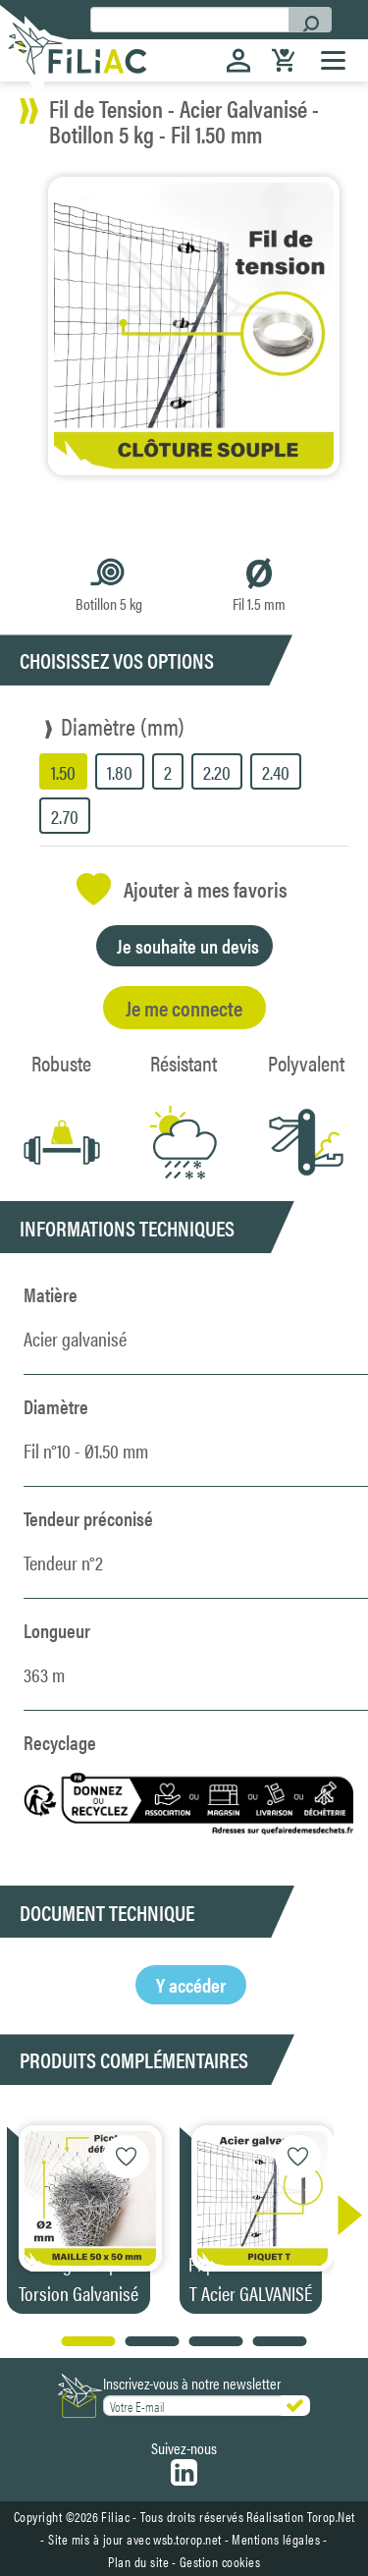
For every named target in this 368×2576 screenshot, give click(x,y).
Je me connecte (184, 1007)
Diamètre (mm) (122, 725)
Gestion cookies (220, 2561)
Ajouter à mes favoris (182, 889)
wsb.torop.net (187, 2539)
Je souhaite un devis (188, 945)
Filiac (115, 2516)
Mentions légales (276, 2539)
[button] (340, 2215)
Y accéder (191, 1984)
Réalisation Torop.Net (300, 2516)
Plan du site (138, 2561)
